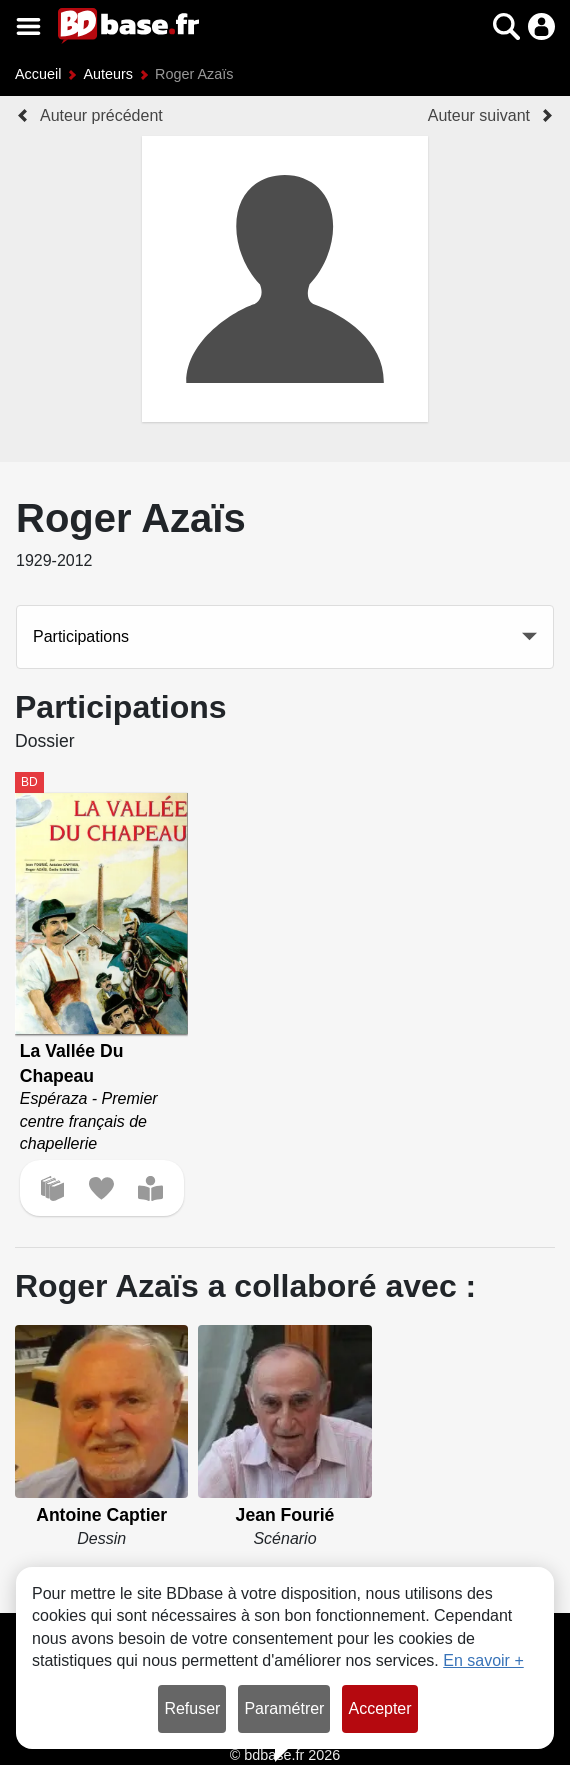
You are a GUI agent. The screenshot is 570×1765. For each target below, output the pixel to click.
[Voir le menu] (28, 26)
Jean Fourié (285, 1515)
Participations (81, 636)
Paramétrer (284, 1708)
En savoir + (483, 1660)
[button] (506, 26)
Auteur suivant (479, 115)
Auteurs (108, 74)
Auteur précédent (101, 115)
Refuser (192, 1708)
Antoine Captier (101, 1515)
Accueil (38, 74)
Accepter (379, 1708)
